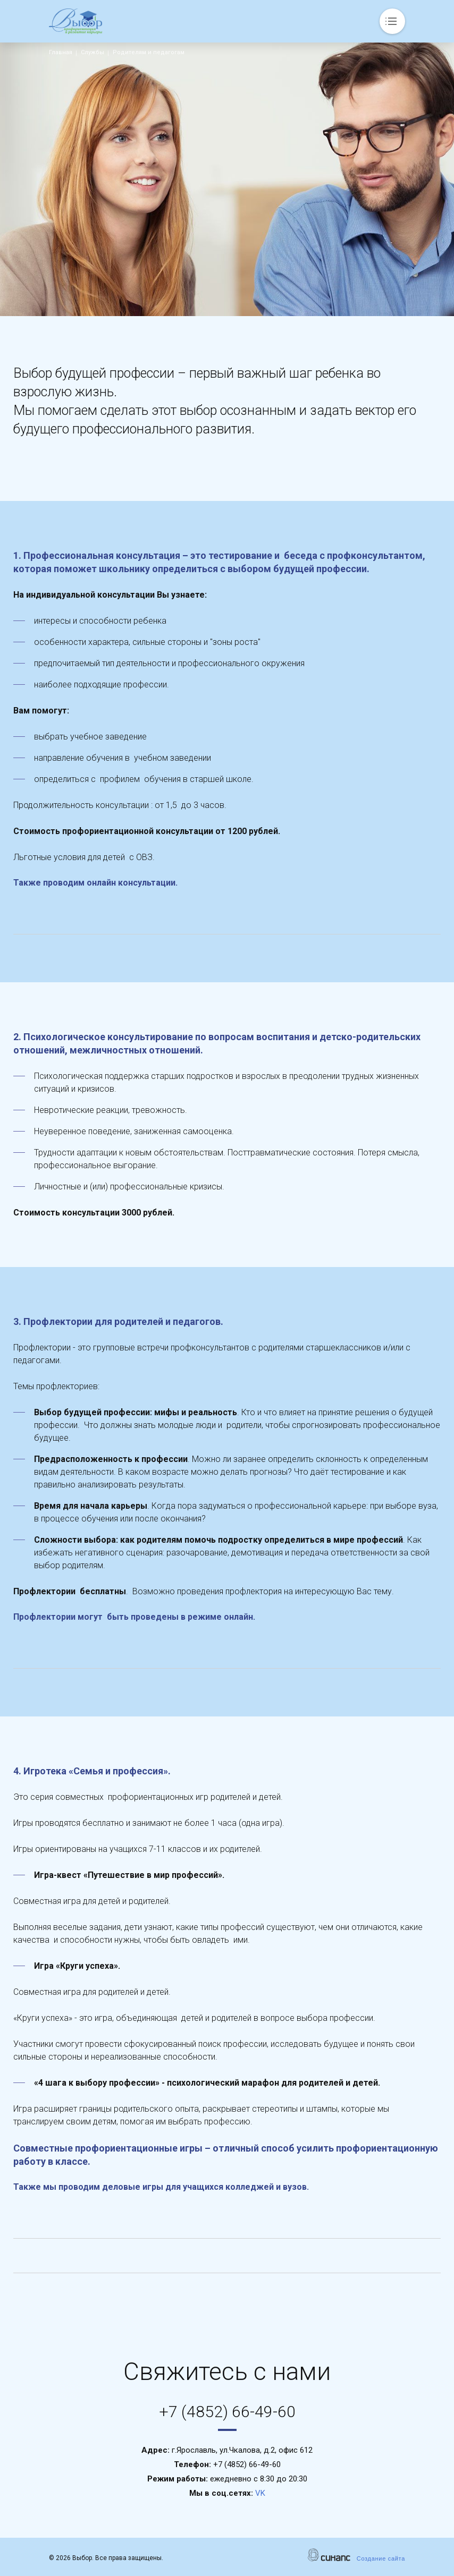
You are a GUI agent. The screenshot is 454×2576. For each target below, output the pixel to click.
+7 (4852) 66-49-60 (227, 2411)
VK (260, 2493)
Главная (60, 52)
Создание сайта (381, 2558)
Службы (92, 52)
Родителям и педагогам (148, 52)
